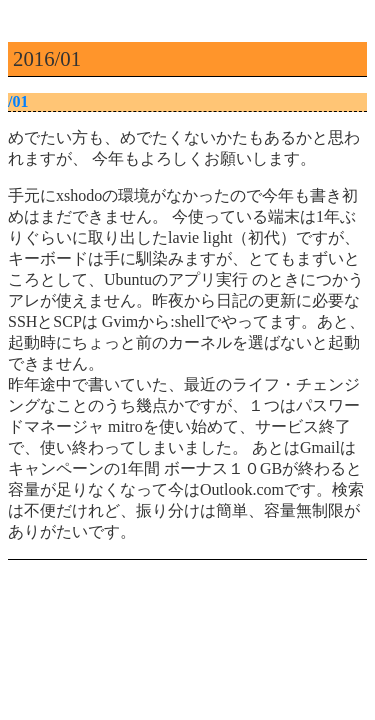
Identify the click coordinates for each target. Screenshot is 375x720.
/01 (18, 101)
